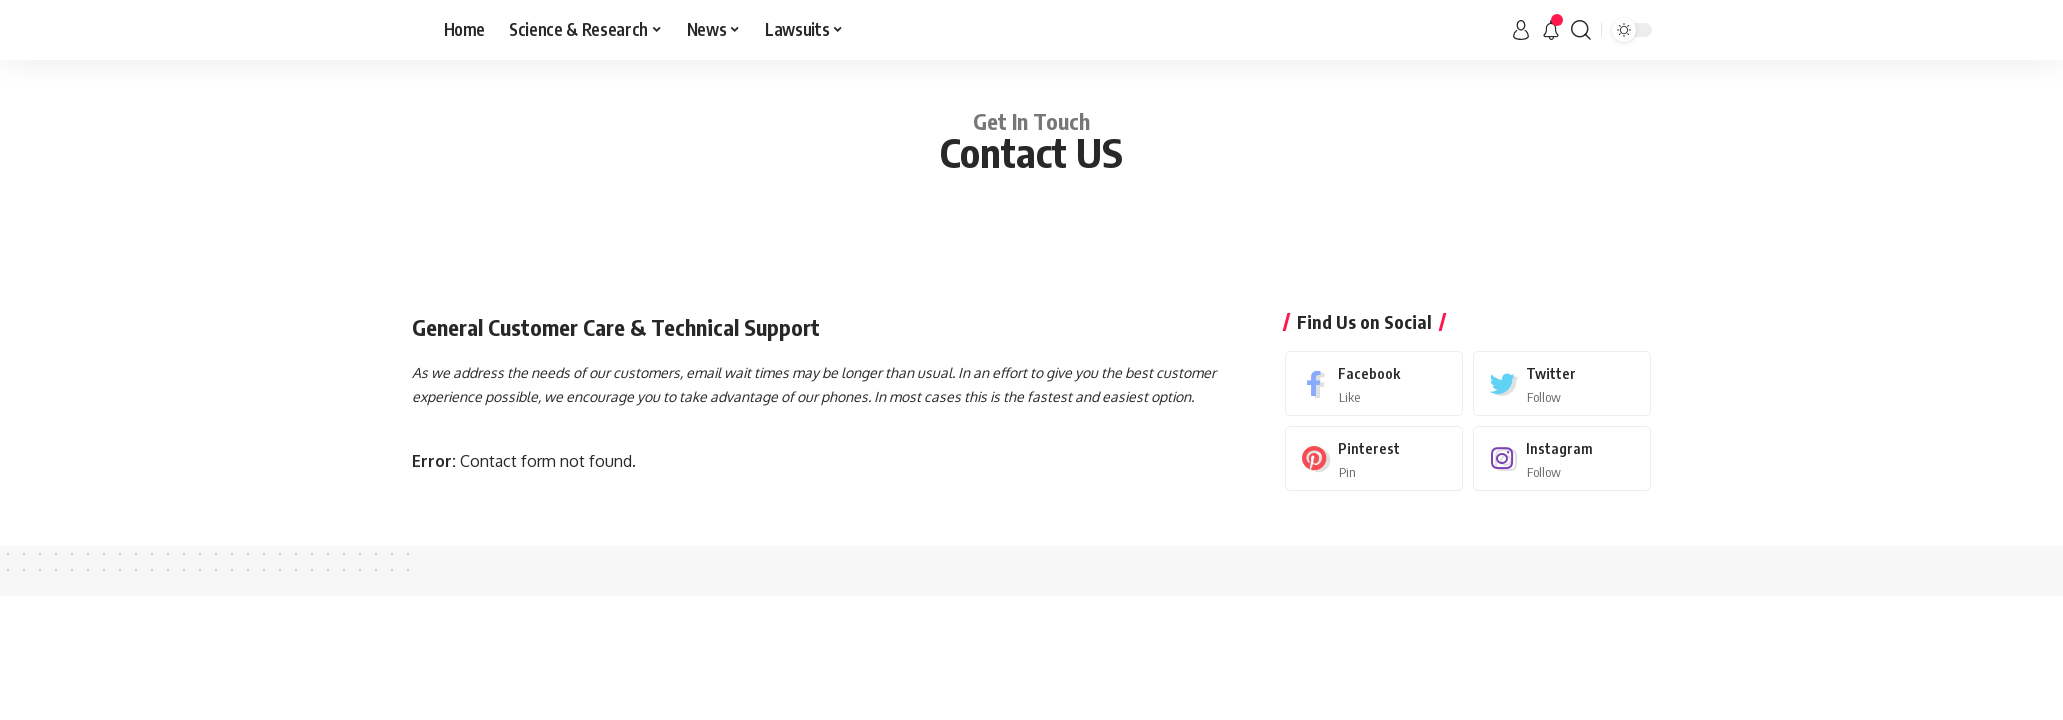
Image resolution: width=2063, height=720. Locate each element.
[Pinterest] (1374, 458)
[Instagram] (1562, 458)
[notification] (1551, 30)
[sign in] (1521, 30)
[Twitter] (1562, 383)
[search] (1581, 30)
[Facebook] (1374, 383)
